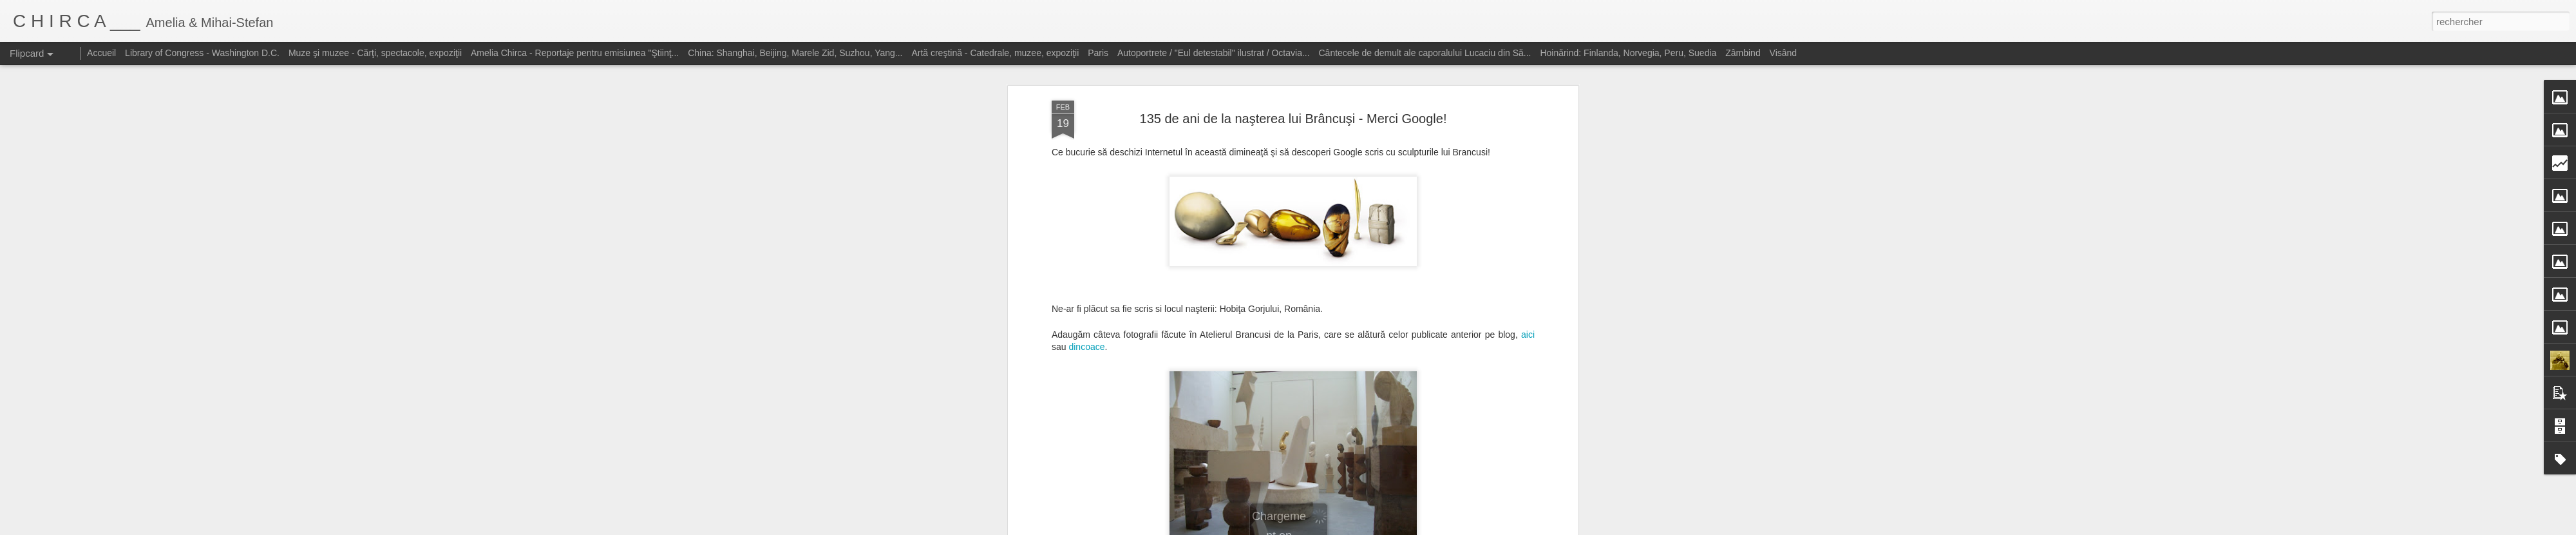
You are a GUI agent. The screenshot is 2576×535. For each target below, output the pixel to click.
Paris (1098, 53)
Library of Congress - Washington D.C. (202, 53)
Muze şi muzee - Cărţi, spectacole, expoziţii (375, 53)
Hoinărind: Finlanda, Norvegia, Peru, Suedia (1628, 53)
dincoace (1086, 296)
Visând (1783, 53)
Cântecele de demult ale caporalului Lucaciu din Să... (1425, 53)
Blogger (1380, 528)
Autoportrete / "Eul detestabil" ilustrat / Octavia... (1213, 53)
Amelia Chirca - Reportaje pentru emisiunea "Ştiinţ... (575, 53)
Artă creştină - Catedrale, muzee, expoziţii (995, 53)
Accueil (101, 53)
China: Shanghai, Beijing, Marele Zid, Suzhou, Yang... (795, 53)
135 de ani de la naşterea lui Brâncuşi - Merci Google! (1293, 68)
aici (1528, 283)
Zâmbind (1742, 53)
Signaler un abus (1422, 528)
